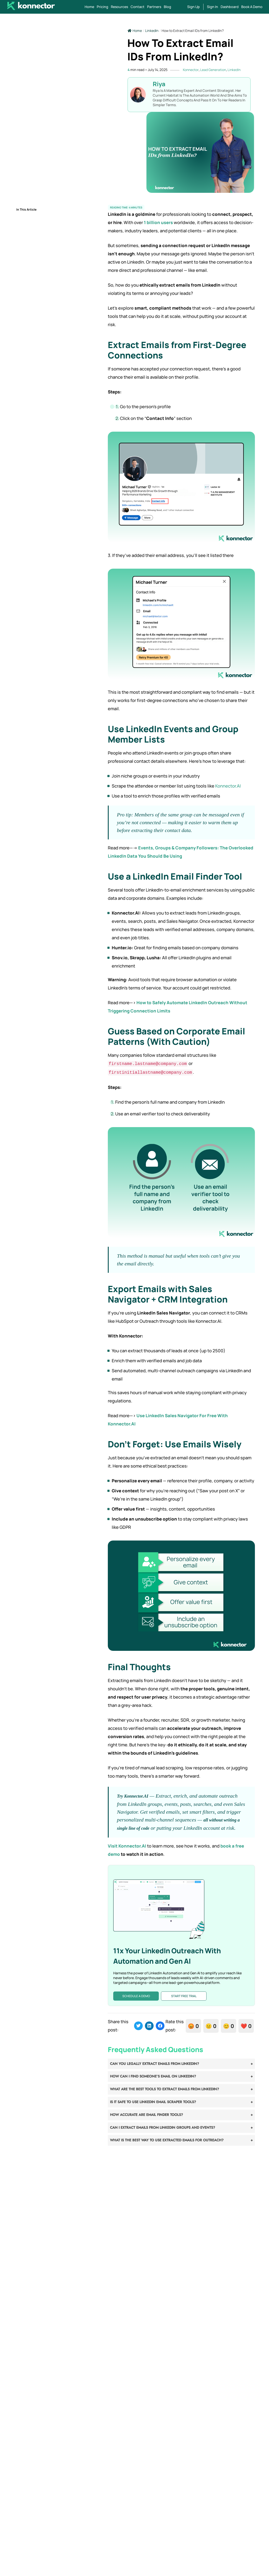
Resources (119, 6)
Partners (154, 6)
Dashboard (230, 6)
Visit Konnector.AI (127, 1845)
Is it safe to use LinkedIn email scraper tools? (153, 2102)
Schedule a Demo (136, 1996)
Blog (167, 6)
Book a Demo (251, 6)
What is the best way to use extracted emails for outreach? (166, 2140)
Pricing (102, 6)
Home (89, 6)
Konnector (191, 69)
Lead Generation (214, 69)
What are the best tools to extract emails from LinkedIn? (164, 2089)
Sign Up (193, 6)
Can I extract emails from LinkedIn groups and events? (162, 2127)
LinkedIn (152, 30)
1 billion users (158, 222)
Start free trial (184, 1996)
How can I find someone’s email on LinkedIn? (153, 2076)
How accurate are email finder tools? (146, 2115)
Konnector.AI (228, 786)
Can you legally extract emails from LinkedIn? (154, 2064)
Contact (137, 6)
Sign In (212, 6)
